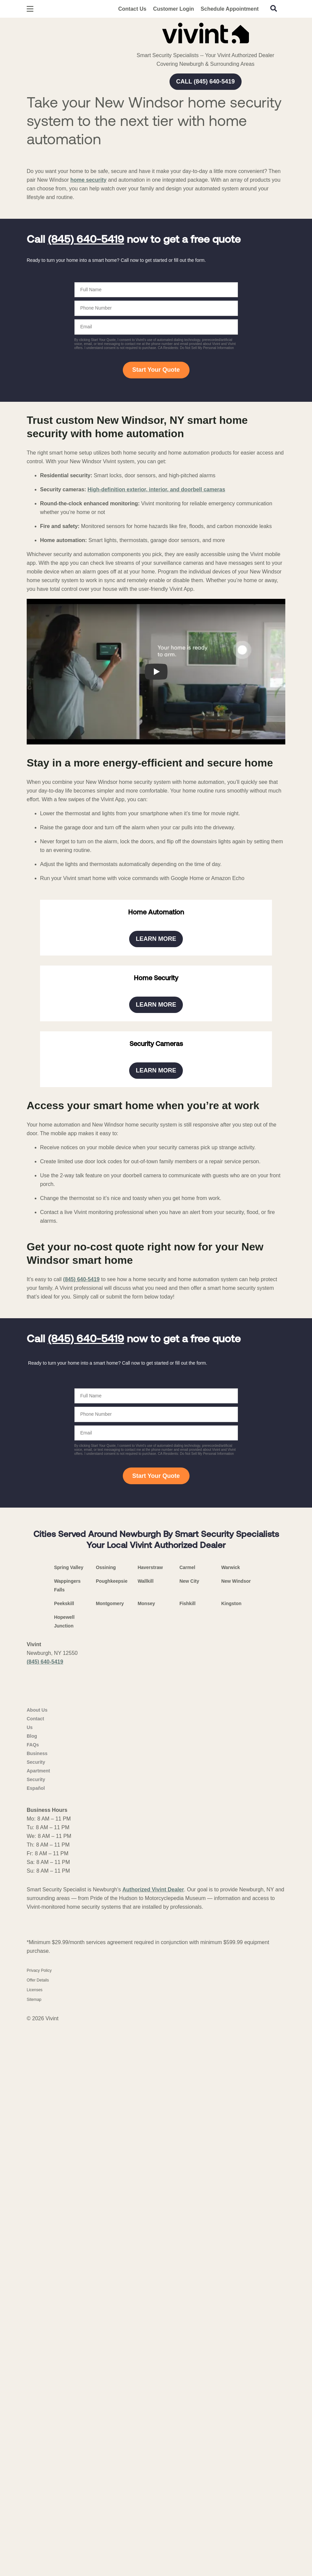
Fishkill (188, 2156)
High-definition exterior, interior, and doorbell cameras (156, 489)
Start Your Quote (156, 369)
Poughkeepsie (111, 2134)
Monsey (146, 2156)
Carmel (187, 2120)
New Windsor (236, 2134)
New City (189, 2134)
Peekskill (64, 2156)
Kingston (231, 2156)
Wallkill (145, 2134)
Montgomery (110, 2156)
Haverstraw (150, 2120)
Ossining (106, 2120)
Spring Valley (68, 2120)
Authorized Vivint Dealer (153, 2469)
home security (88, 180)
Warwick (230, 2120)
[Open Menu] (30, 9)
